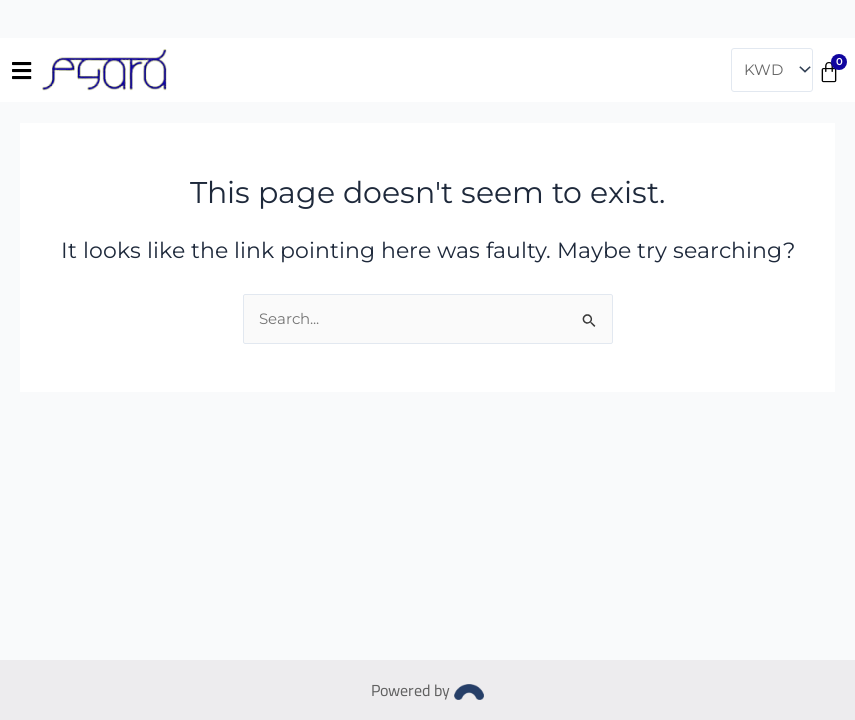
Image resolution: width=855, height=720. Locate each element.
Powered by (427, 690)
